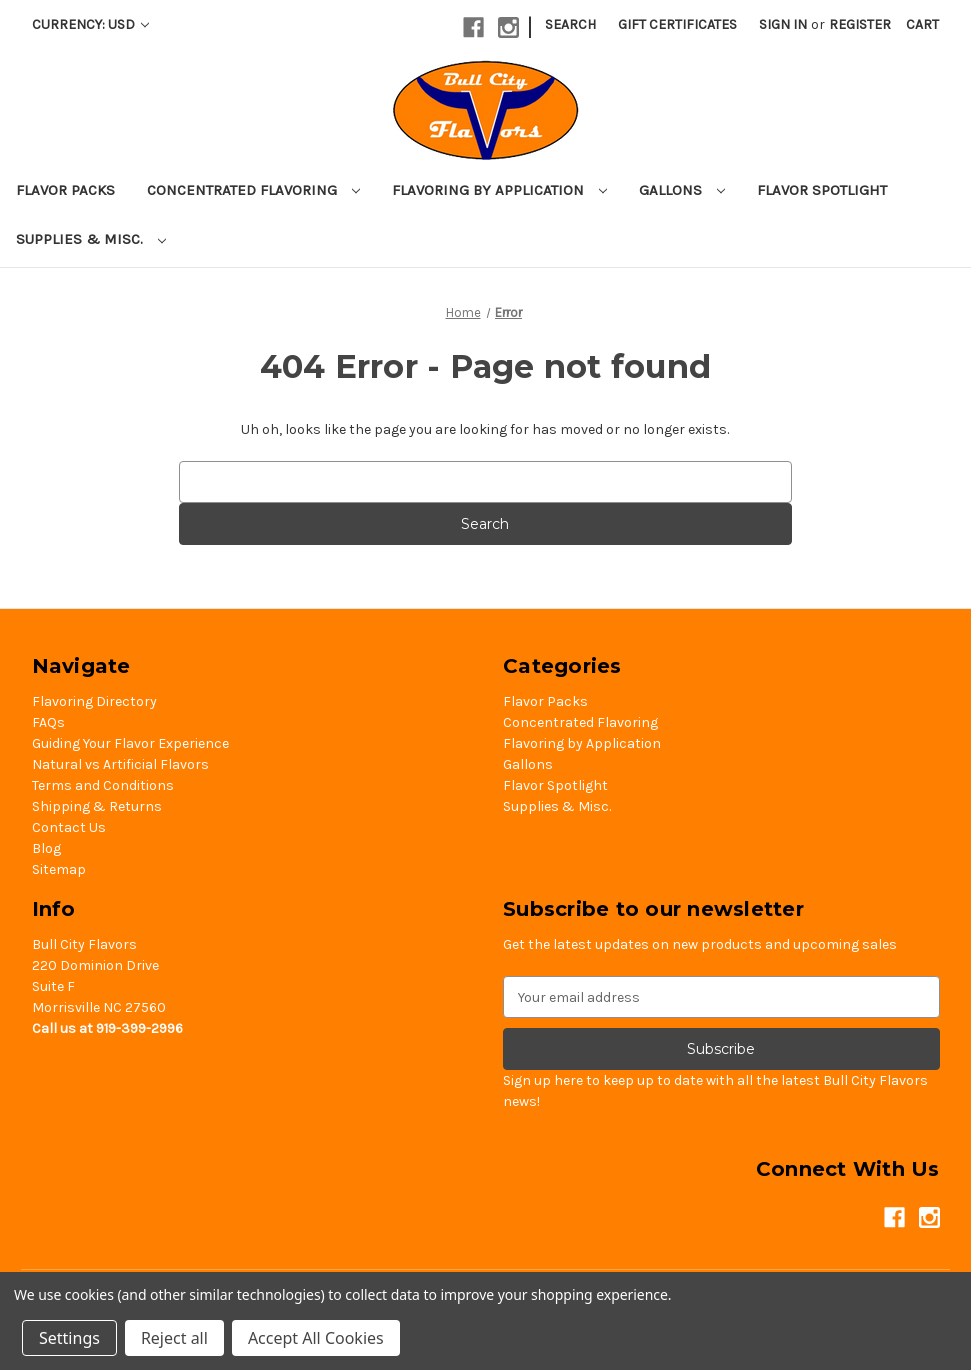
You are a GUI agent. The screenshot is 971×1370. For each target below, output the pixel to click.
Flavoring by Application (499, 190)
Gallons (682, 190)
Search (570, 24)
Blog (46, 848)
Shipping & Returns (97, 806)
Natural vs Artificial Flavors (120, 764)
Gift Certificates (677, 24)
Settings (69, 1338)
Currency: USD (90, 24)
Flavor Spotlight (822, 190)
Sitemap (59, 869)
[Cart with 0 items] (922, 24)
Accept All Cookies (316, 1338)
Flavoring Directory (94, 701)
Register (860, 24)
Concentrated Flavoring (253, 190)
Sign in (783, 24)
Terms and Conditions (103, 785)
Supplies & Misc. (91, 239)
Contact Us (69, 827)
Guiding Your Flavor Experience (130, 743)
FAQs (48, 722)
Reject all (174, 1338)
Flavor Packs (65, 190)
